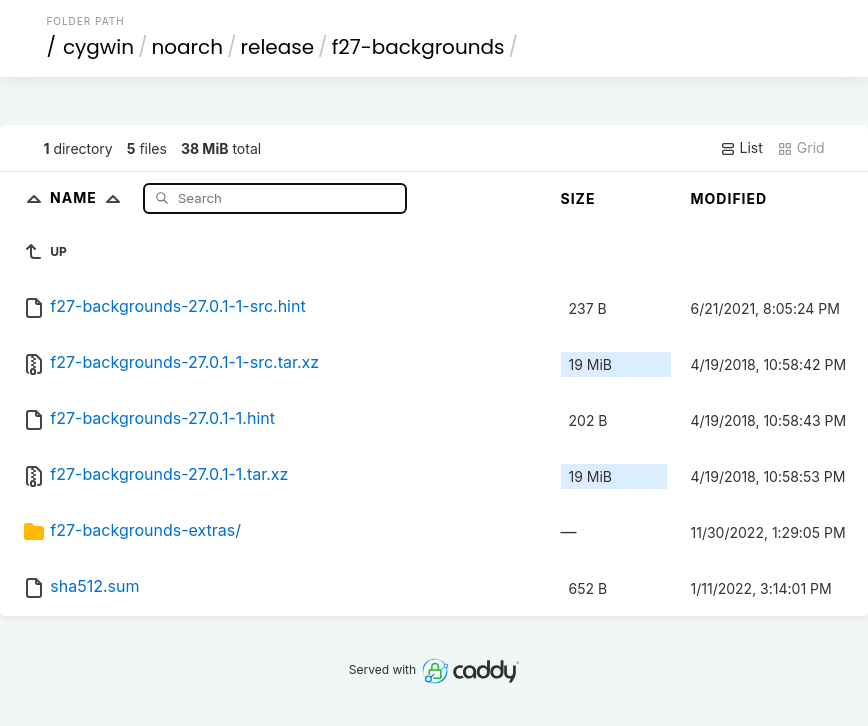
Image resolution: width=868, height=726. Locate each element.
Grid (801, 148)
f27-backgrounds (418, 47)
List (741, 148)
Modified (729, 198)
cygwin (98, 47)
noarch (188, 47)
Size (578, 198)
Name (89, 197)
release (278, 47)
